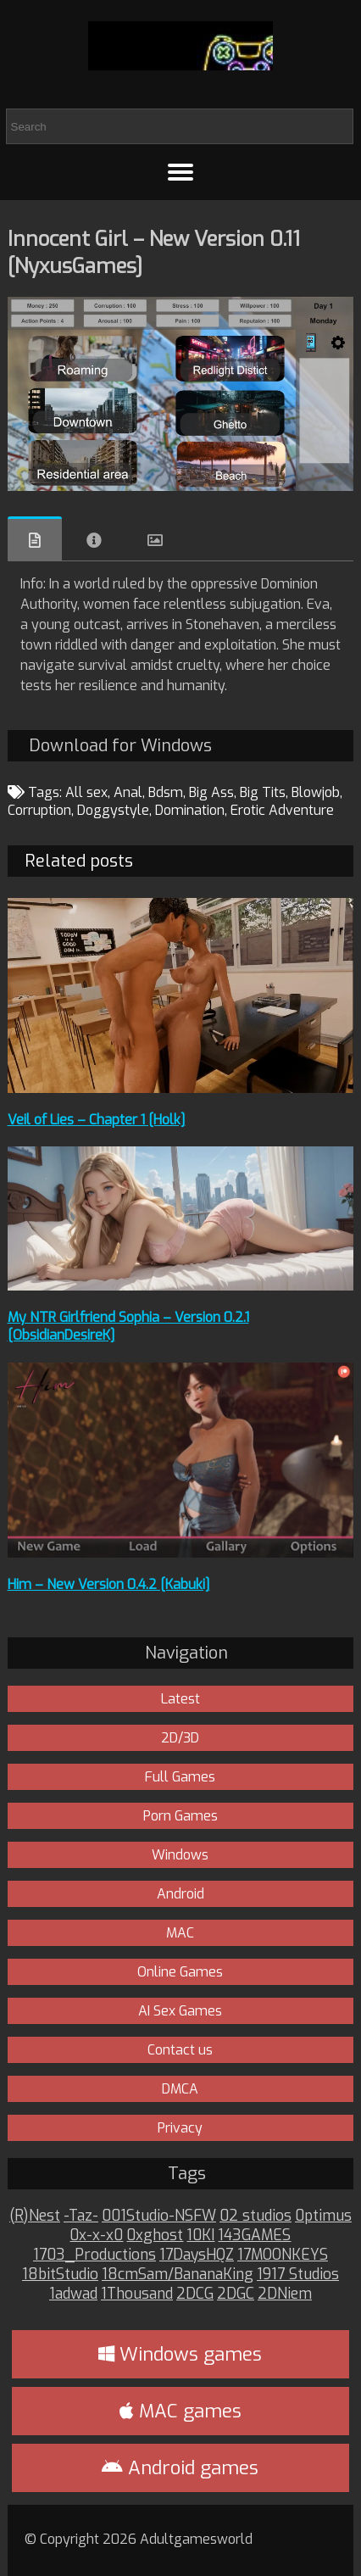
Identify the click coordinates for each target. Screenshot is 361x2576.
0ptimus (323, 2216)
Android (180, 1894)
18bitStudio (60, 2274)
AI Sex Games (180, 2011)
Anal (128, 792)
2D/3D (180, 1738)
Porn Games (180, 1816)
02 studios (255, 2216)
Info (94, 540)
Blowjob (316, 792)
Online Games (180, 1972)
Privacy (180, 2128)
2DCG (195, 2294)
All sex (86, 792)
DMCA (180, 2089)
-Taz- (81, 2216)
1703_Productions (94, 2255)
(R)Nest (34, 2216)
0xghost (154, 2235)
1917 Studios (298, 2274)
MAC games (180, 2411)
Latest (180, 1699)
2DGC (235, 2294)
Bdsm (165, 792)
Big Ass (211, 792)
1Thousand (137, 2294)
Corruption (39, 810)
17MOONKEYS (282, 2255)
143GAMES (254, 2235)
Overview (35, 538)
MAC (180, 1933)
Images (155, 540)
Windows (180, 1855)
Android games (180, 2468)
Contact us (180, 2050)
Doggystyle (113, 810)
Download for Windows (120, 745)
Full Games (180, 1777)
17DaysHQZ (196, 2255)
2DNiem (285, 2294)
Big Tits (263, 792)
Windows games (180, 2354)
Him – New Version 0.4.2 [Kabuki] (109, 1584)
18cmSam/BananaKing (177, 2274)
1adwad (73, 2294)
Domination (190, 810)
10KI (200, 2235)
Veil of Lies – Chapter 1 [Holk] (97, 1120)
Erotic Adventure (282, 810)
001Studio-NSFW (159, 2216)
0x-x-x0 (96, 2235)
